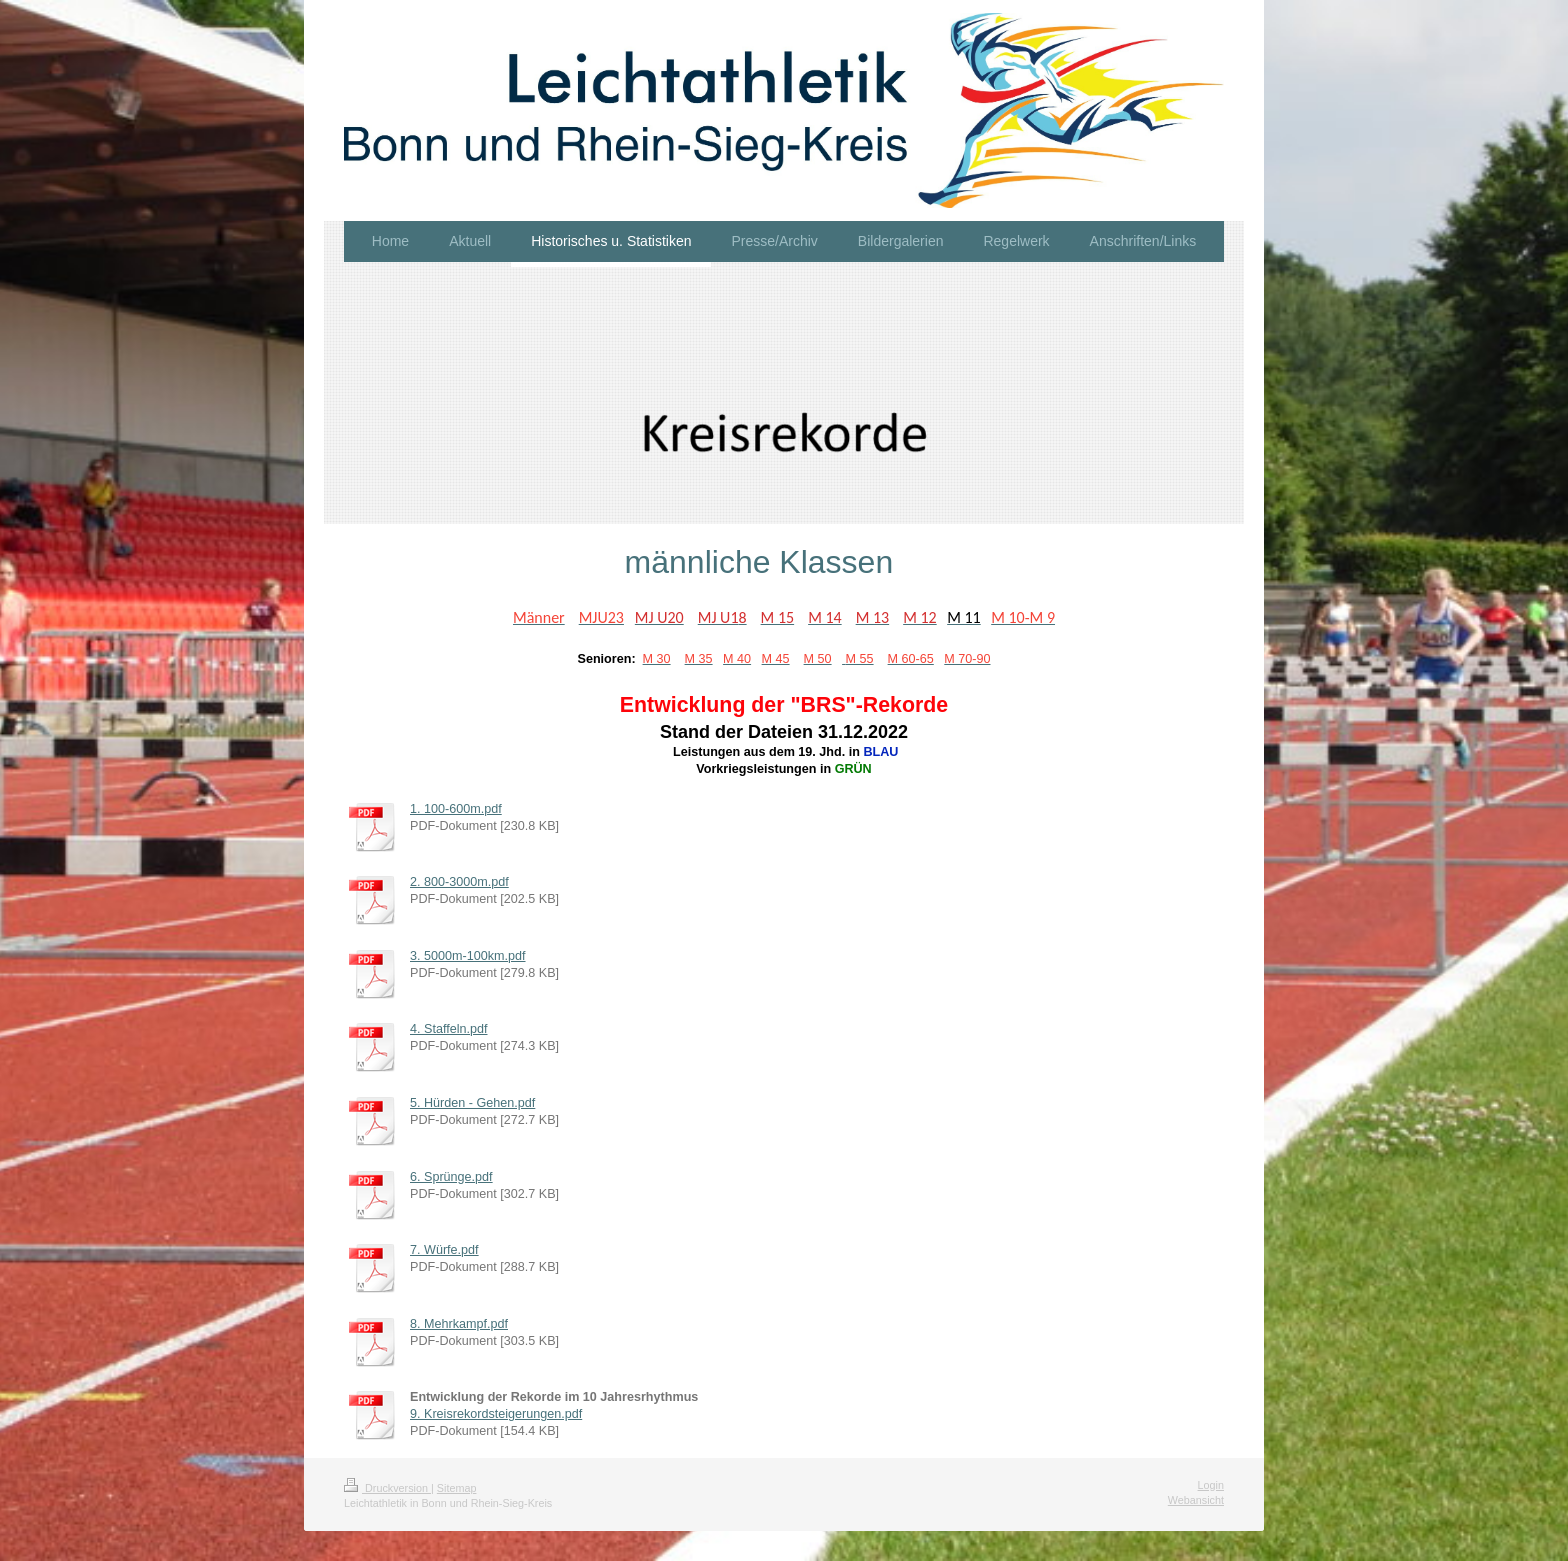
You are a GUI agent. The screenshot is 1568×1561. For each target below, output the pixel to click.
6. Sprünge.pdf (451, 1177)
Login (1211, 1485)
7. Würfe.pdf (444, 1250)
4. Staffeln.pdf (449, 1029)
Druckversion (387, 1488)
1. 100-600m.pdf (456, 809)
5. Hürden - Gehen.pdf (472, 1103)
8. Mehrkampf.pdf (459, 1324)
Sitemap (457, 1488)
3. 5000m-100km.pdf (468, 956)
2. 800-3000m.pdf (459, 882)
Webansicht (1196, 1500)
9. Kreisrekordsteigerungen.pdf (496, 1414)
